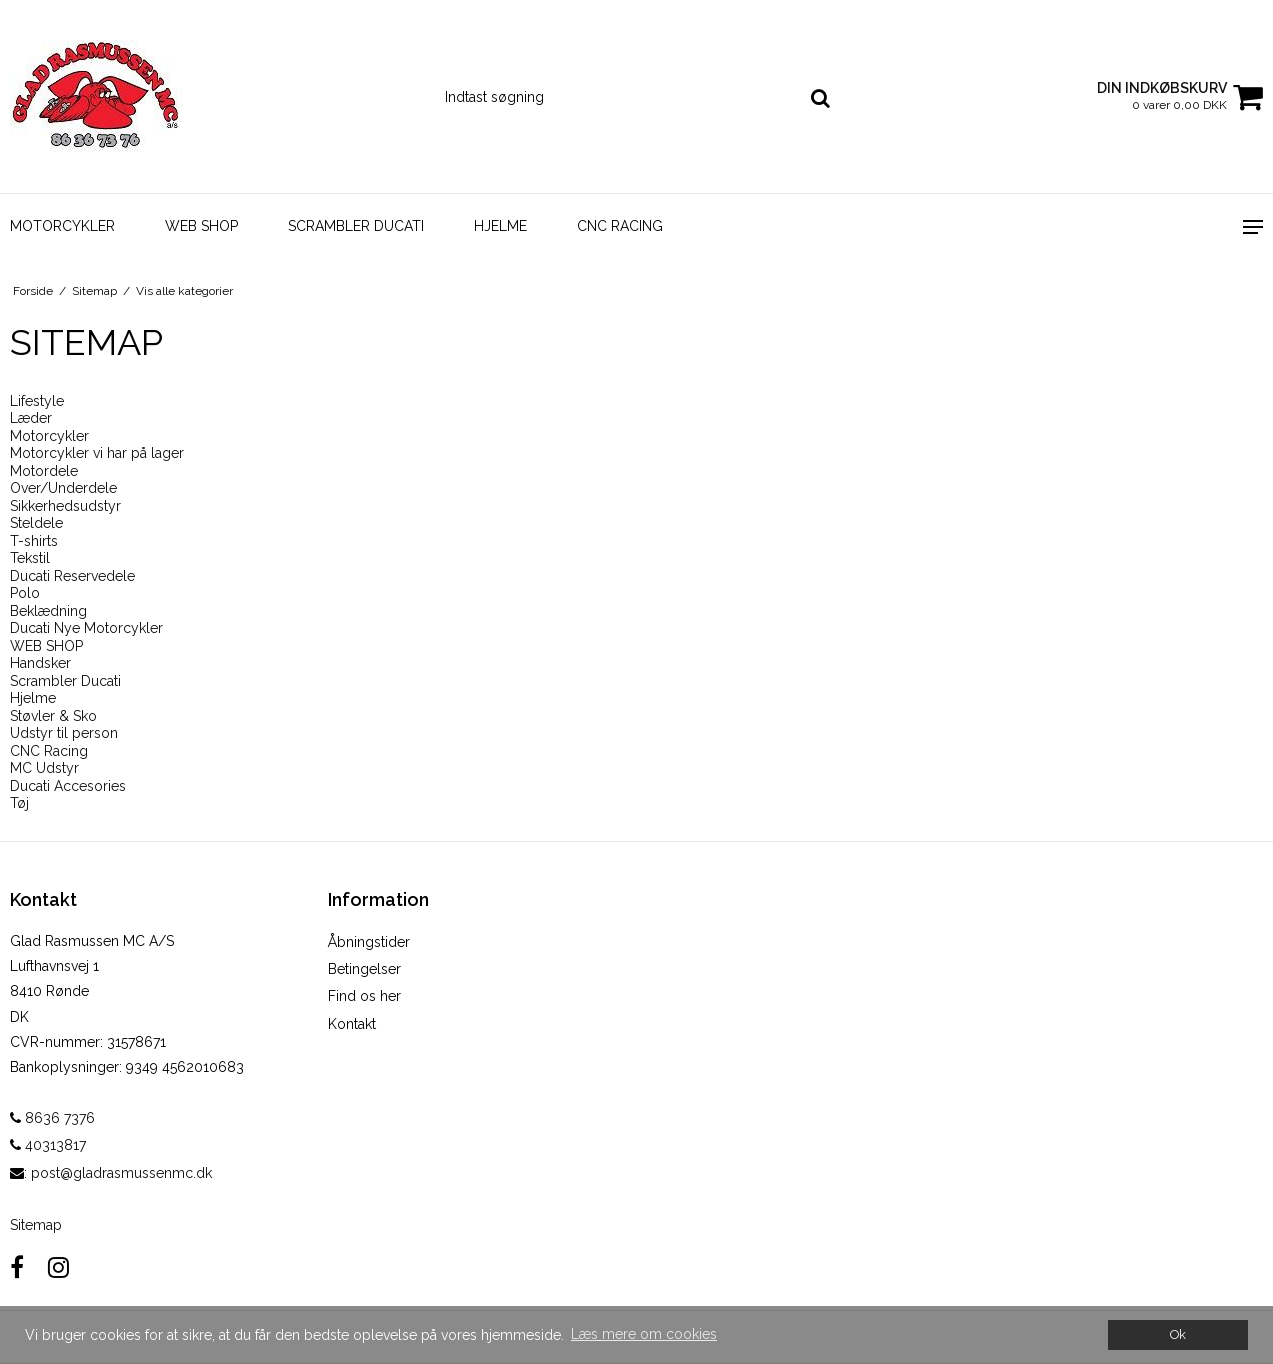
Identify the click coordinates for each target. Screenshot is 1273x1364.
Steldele (36, 523)
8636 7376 (52, 1118)
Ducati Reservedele (72, 576)
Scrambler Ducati (356, 226)
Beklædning (48, 611)
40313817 (48, 1145)
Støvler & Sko (53, 716)
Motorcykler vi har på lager (97, 453)
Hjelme (500, 226)
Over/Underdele (63, 488)
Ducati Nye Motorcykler (86, 628)
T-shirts (34, 541)
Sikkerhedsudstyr (65, 506)
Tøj (19, 803)
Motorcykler (62, 226)
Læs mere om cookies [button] (644, 1334)
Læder (31, 418)
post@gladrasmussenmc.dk (121, 1173)
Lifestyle (37, 401)
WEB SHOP (201, 226)
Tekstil (30, 558)
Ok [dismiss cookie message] (1178, 1334)
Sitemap (36, 1225)
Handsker (40, 663)
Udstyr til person (64, 733)
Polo (25, 593)
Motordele (44, 471)
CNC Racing (620, 226)
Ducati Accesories (68, 786)
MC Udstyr (44, 768)
